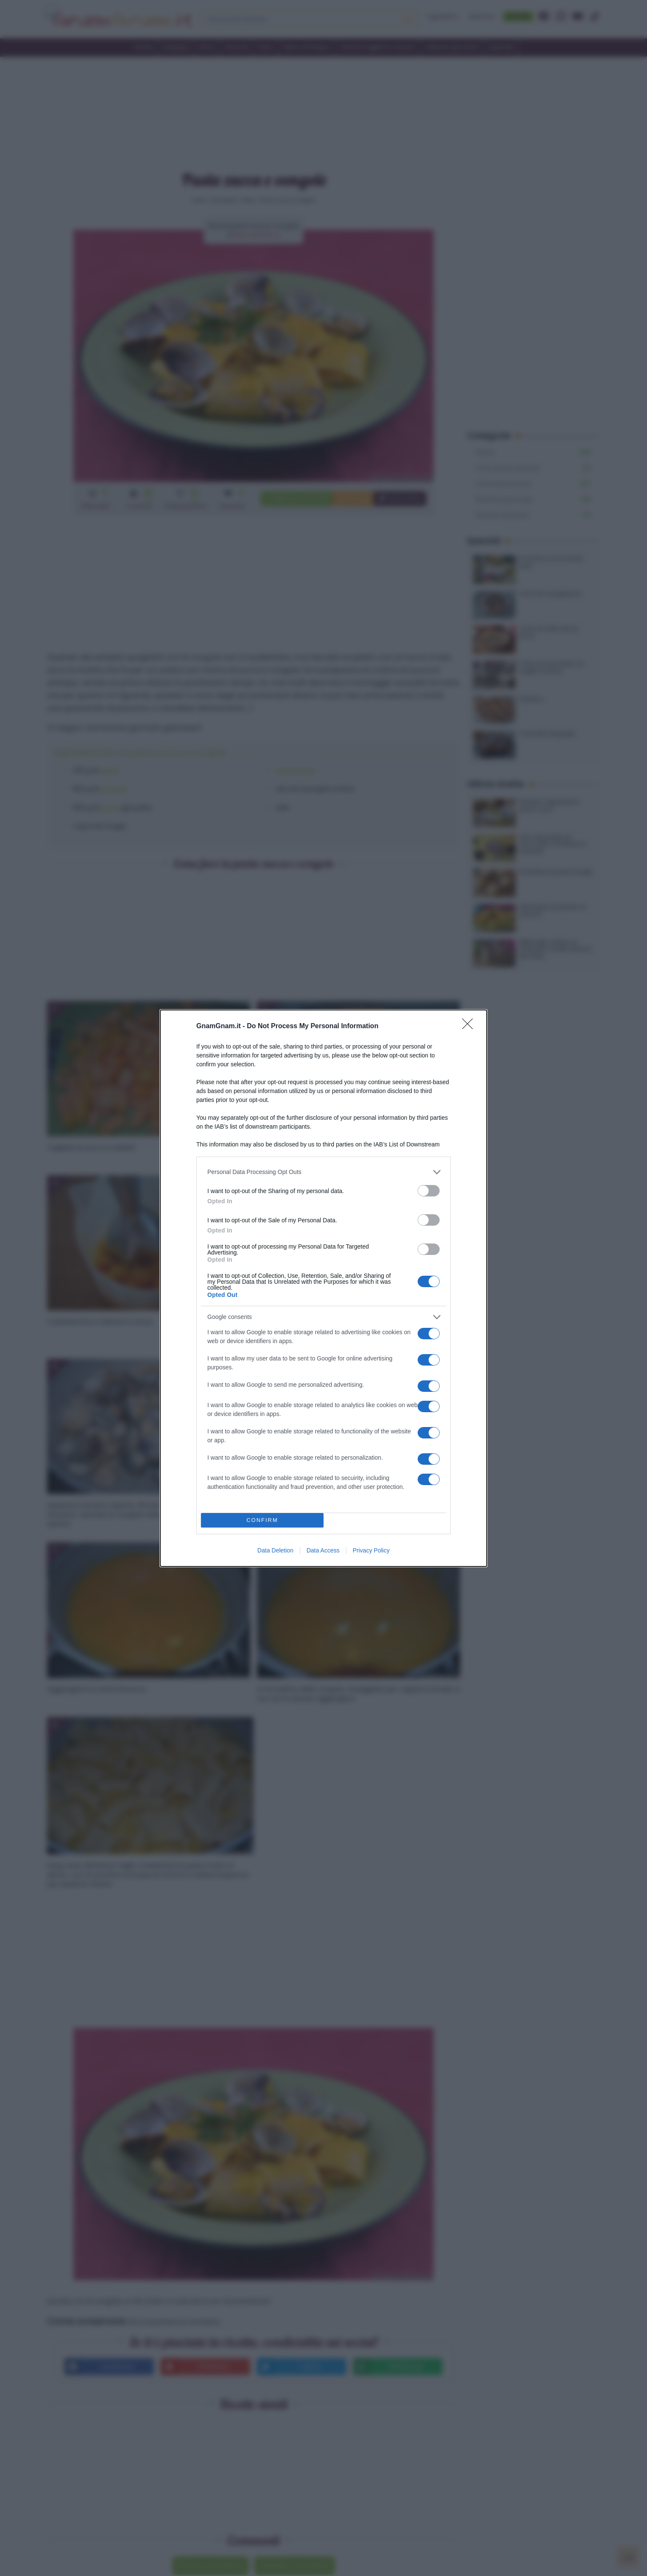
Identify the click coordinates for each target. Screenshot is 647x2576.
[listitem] (323, 1172)
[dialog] (323, 1288)
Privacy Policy (371, 1550)
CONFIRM (262, 1520)
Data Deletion (275, 1550)
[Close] (470, 1026)
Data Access (323, 1550)
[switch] (429, 1190)
